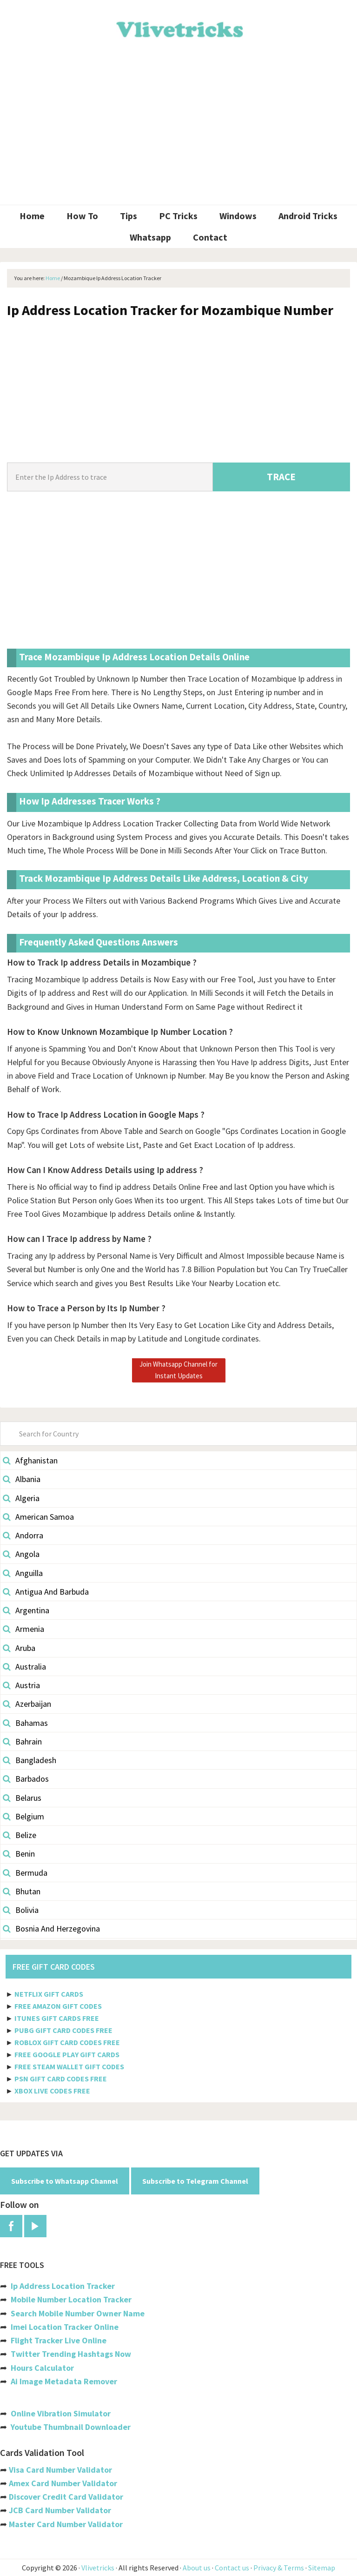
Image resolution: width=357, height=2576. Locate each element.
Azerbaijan (27, 1703)
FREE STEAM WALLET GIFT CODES (69, 2066)
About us (197, 2567)
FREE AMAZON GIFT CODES (58, 2006)
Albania (21, 1479)
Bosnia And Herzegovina (51, 1928)
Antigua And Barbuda (46, 1591)
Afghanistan (30, 1460)
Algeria (21, 1498)
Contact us (232, 2567)
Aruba (19, 1648)
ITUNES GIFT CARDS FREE (56, 2018)
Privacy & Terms (278, 2567)
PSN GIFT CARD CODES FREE (60, 2078)
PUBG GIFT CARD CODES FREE (63, 2030)
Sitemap (321, 2567)
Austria (21, 1685)
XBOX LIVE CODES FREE (52, 2090)
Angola (21, 1554)
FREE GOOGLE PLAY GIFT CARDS (66, 2054)
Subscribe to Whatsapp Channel (64, 2181)
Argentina (26, 1610)
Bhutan (21, 1891)
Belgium (23, 1816)
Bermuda (25, 1872)
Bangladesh (29, 1760)
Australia (24, 1666)
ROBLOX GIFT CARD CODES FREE (67, 2042)
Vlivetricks (178, 28)
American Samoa (38, 1516)
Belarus (22, 1797)
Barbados (26, 1778)
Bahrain (22, 1741)
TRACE (281, 476)
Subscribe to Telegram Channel (195, 2181)
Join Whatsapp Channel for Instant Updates (178, 1370)
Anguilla (23, 1573)
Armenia (23, 1628)
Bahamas (25, 1722)
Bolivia (21, 1910)
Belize (19, 1835)
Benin (19, 1853)
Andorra (23, 1535)
